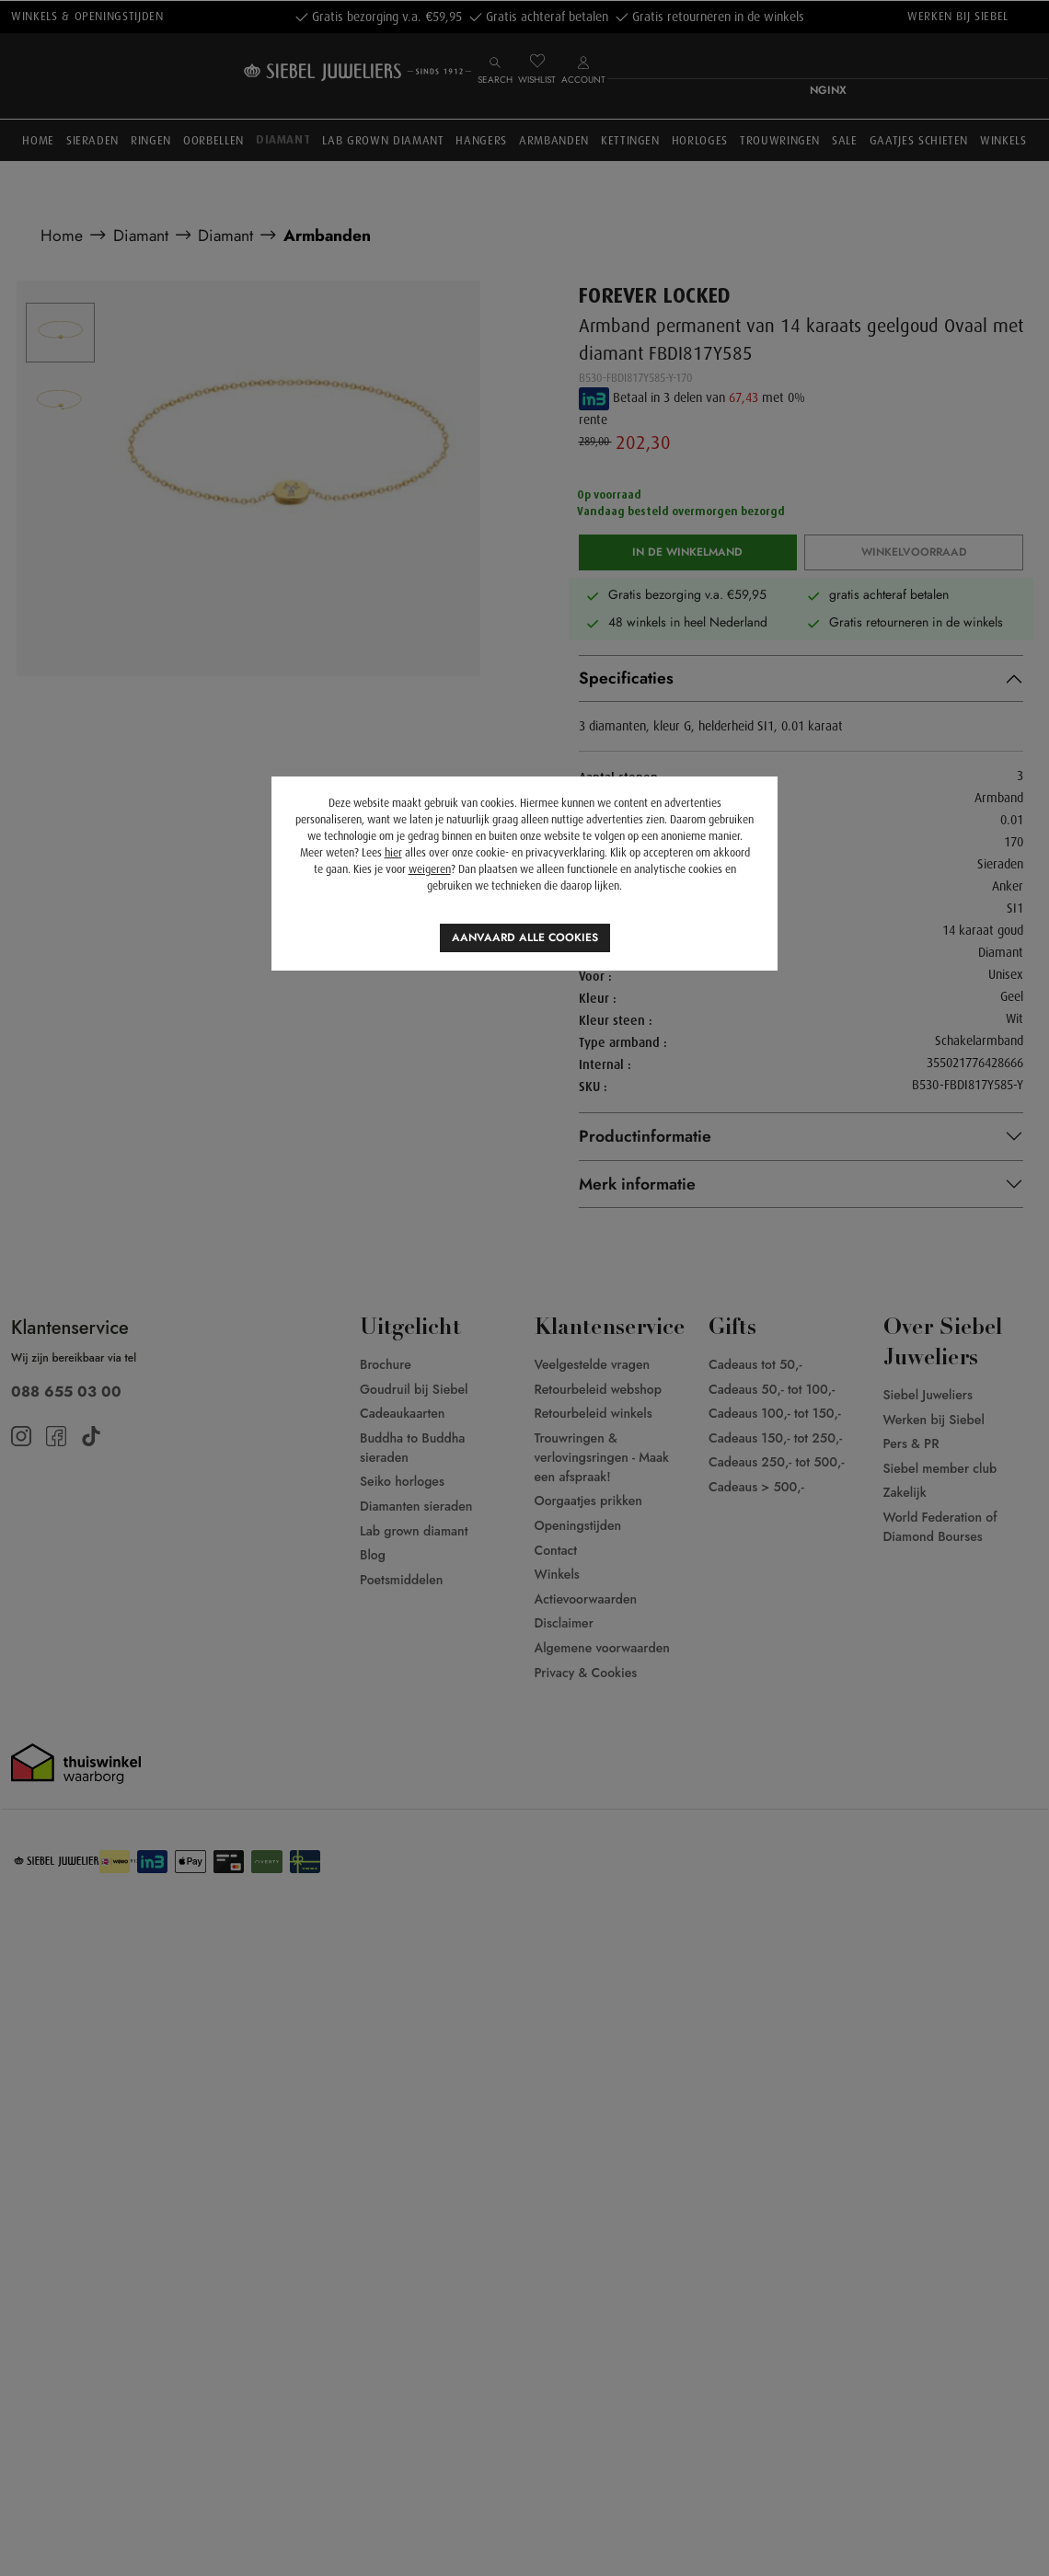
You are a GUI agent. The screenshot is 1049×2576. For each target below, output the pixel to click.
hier (393, 852)
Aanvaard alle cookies (525, 937)
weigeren (430, 869)
